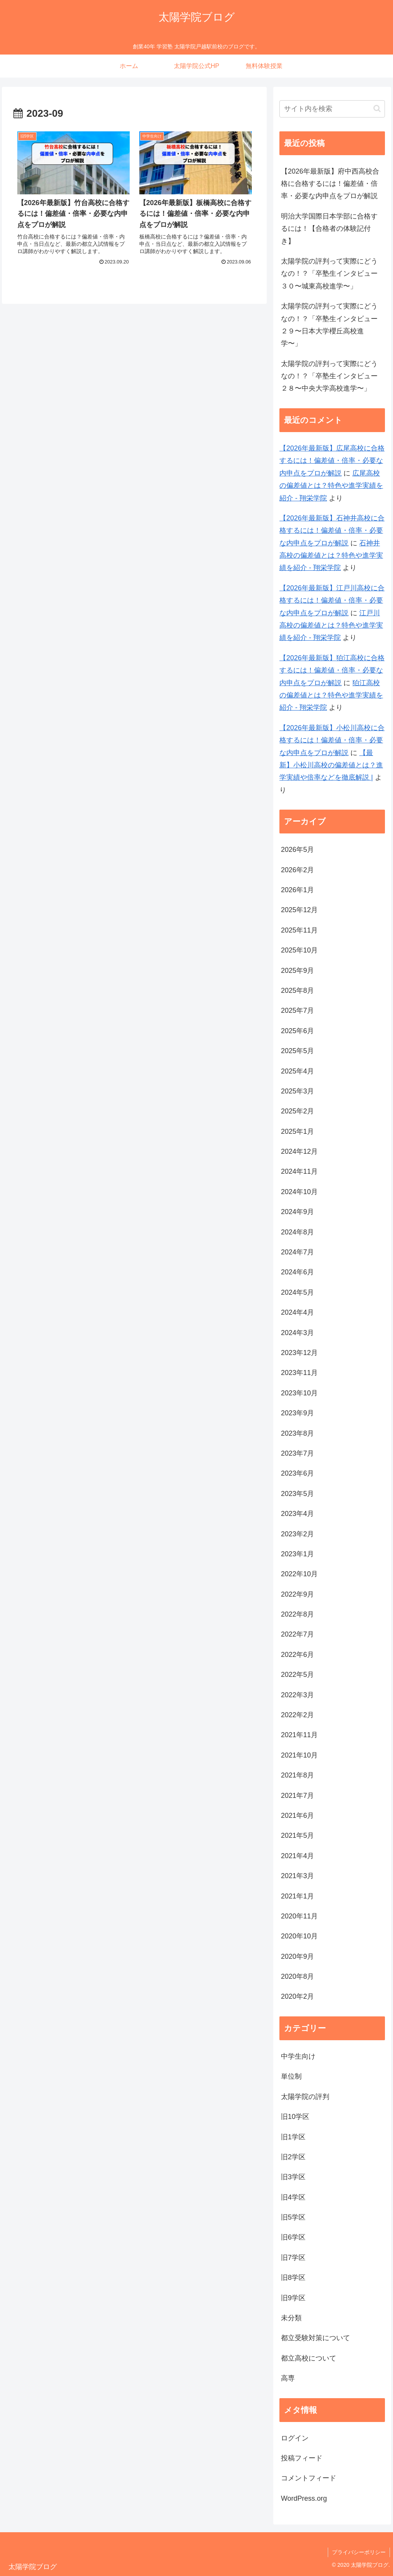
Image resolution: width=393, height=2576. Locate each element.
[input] (332, 109)
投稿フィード (301, 2458)
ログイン (295, 2438)
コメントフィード (308, 2478)
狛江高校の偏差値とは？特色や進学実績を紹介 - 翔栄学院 (331, 695)
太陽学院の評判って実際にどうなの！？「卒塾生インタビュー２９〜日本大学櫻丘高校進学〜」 (329, 324)
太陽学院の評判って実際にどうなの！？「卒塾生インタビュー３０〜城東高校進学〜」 (329, 273)
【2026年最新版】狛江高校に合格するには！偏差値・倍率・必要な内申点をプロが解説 (332, 670)
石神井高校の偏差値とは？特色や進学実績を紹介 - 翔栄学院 (331, 555)
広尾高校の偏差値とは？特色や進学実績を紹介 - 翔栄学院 (331, 485)
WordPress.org (304, 2498)
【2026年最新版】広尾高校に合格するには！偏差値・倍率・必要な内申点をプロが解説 (332, 460)
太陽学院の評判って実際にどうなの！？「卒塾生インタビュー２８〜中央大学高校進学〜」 (329, 376)
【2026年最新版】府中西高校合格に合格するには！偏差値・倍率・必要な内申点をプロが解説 (330, 183)
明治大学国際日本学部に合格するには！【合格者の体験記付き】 (329, 228)
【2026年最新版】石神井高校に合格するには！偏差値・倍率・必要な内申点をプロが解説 (332, 530)
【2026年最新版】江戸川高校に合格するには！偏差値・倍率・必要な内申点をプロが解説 (332, 600)
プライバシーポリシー (359, 2552)
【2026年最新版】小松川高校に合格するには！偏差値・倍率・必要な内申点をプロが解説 (332, 740)
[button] (377, 108)
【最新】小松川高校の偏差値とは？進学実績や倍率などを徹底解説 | (331, 765)
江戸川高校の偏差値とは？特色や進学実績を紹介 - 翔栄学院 (331, 625)
